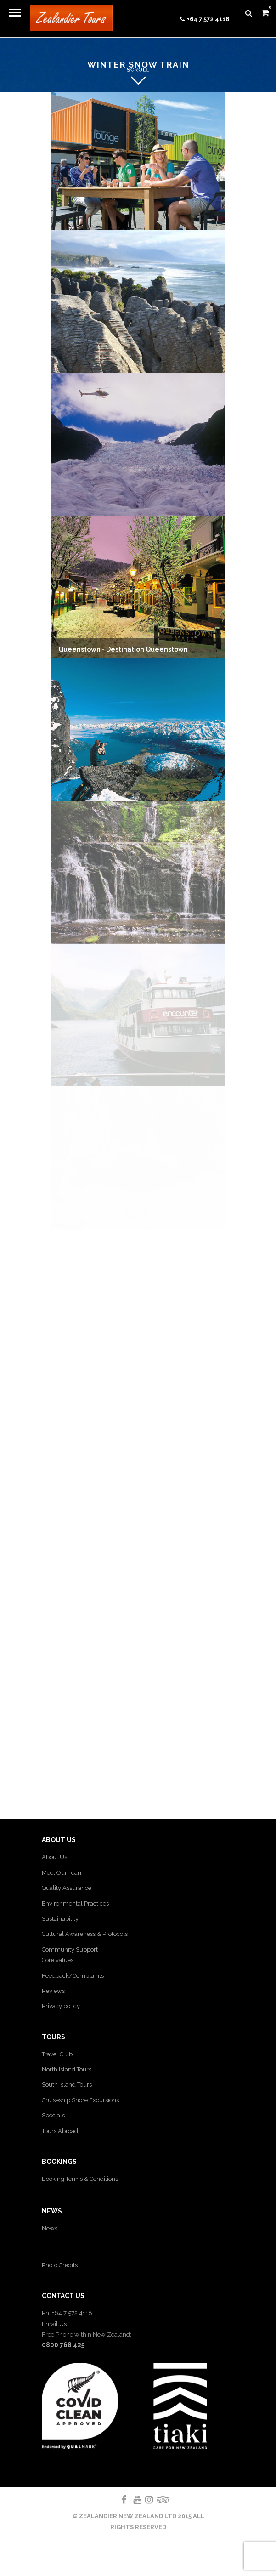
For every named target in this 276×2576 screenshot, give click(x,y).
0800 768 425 (63, 2345)
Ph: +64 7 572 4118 (67, 2312)
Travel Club (57, 2054)
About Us (54, 1857)
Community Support (70, 1949)
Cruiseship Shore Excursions (80, 2100)
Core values (57, 1960)
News (49, 2228)
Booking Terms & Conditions (80, 2178)
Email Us (54, 2324)
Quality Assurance (66, 1887)
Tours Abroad (60, 2131)
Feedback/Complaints (73, 1975)
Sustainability (60, 1918)
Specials (53, 2115)
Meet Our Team (63, 1872)
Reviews (53, 1990)
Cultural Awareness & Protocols (85, 1933)
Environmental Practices (75, 1903)
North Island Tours (66, 2069)
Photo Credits (60, 2265)
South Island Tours (67, 2084)
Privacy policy (61, 2006)
